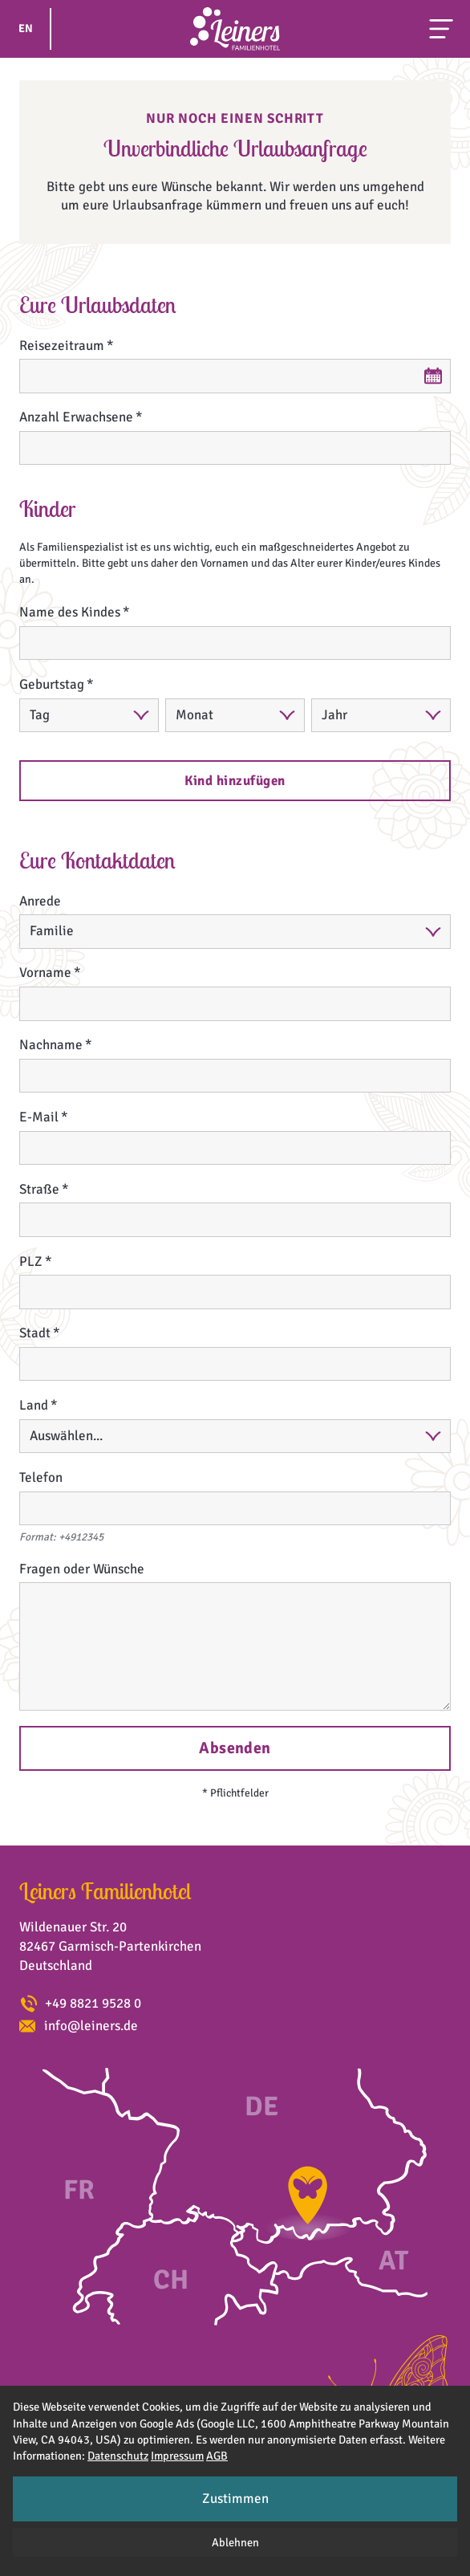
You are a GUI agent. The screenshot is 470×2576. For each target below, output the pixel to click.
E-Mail (39, 1117)
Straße (39, 1189)
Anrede (40, 901)
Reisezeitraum (61, 345)
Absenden (235, 1748)
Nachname (51, 1044)
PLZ (31, 1261)
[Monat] (235, 715)
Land (33, 1405)
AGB (217, 2455)
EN (25, 28)
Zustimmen (235, 2498)
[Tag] (89, 715)
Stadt (35, 1333)
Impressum (177, 2455)
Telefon (41, 1477)
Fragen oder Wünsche (81, 1569)
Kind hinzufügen (234, 780)
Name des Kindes (69, 612)
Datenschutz (117, 2455)
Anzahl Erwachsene (76, 417)
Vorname (45, 972)
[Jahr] (381, 715)
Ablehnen (235, 2542)
